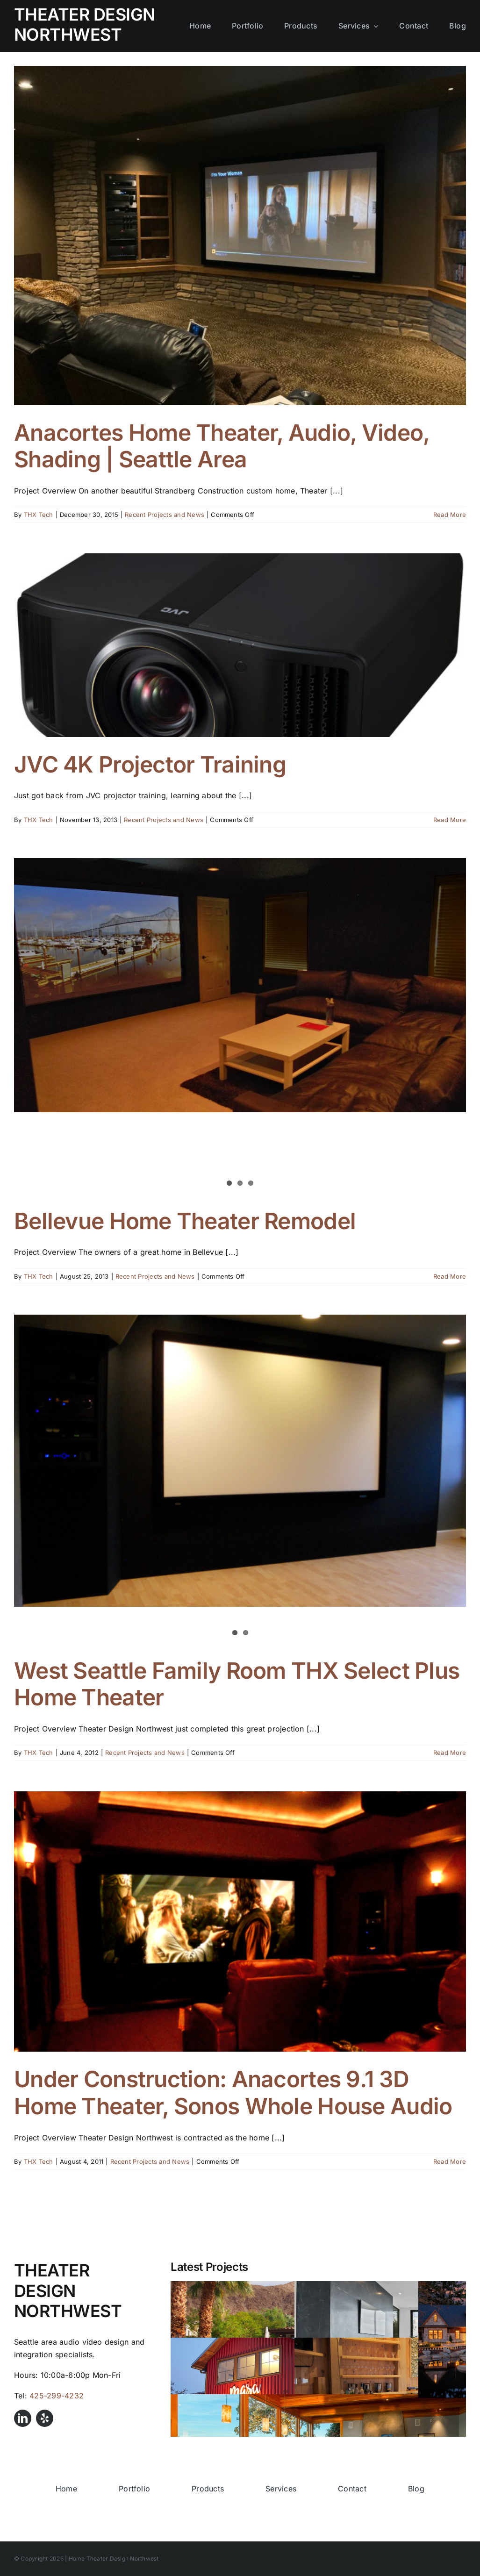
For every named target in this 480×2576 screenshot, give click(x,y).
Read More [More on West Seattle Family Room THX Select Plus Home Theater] (449, 1752)
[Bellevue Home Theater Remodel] (240, 985)
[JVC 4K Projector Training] (240, 645)
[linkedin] (22, 2418)
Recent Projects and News (164, 514)
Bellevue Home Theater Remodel (185, 1221)
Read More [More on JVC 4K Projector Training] (449, 819)
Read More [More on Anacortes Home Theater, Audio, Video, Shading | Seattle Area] (449, 514)
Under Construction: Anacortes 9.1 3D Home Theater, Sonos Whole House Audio (233, 2092)
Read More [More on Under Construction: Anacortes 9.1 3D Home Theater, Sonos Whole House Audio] (449, 2161)
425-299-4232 (56, 2395)
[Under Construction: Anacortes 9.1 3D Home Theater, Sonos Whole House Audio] (240, 1921)
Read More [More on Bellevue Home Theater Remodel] (449, 1276)
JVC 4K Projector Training (150, 764)
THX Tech (38, 514)
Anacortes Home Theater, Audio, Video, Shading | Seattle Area (221, 446)
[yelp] (44, 2418)
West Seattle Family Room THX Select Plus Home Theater (236, 1684)
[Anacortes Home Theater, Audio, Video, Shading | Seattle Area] (240, 235)
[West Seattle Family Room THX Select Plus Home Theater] (240, 1461)
